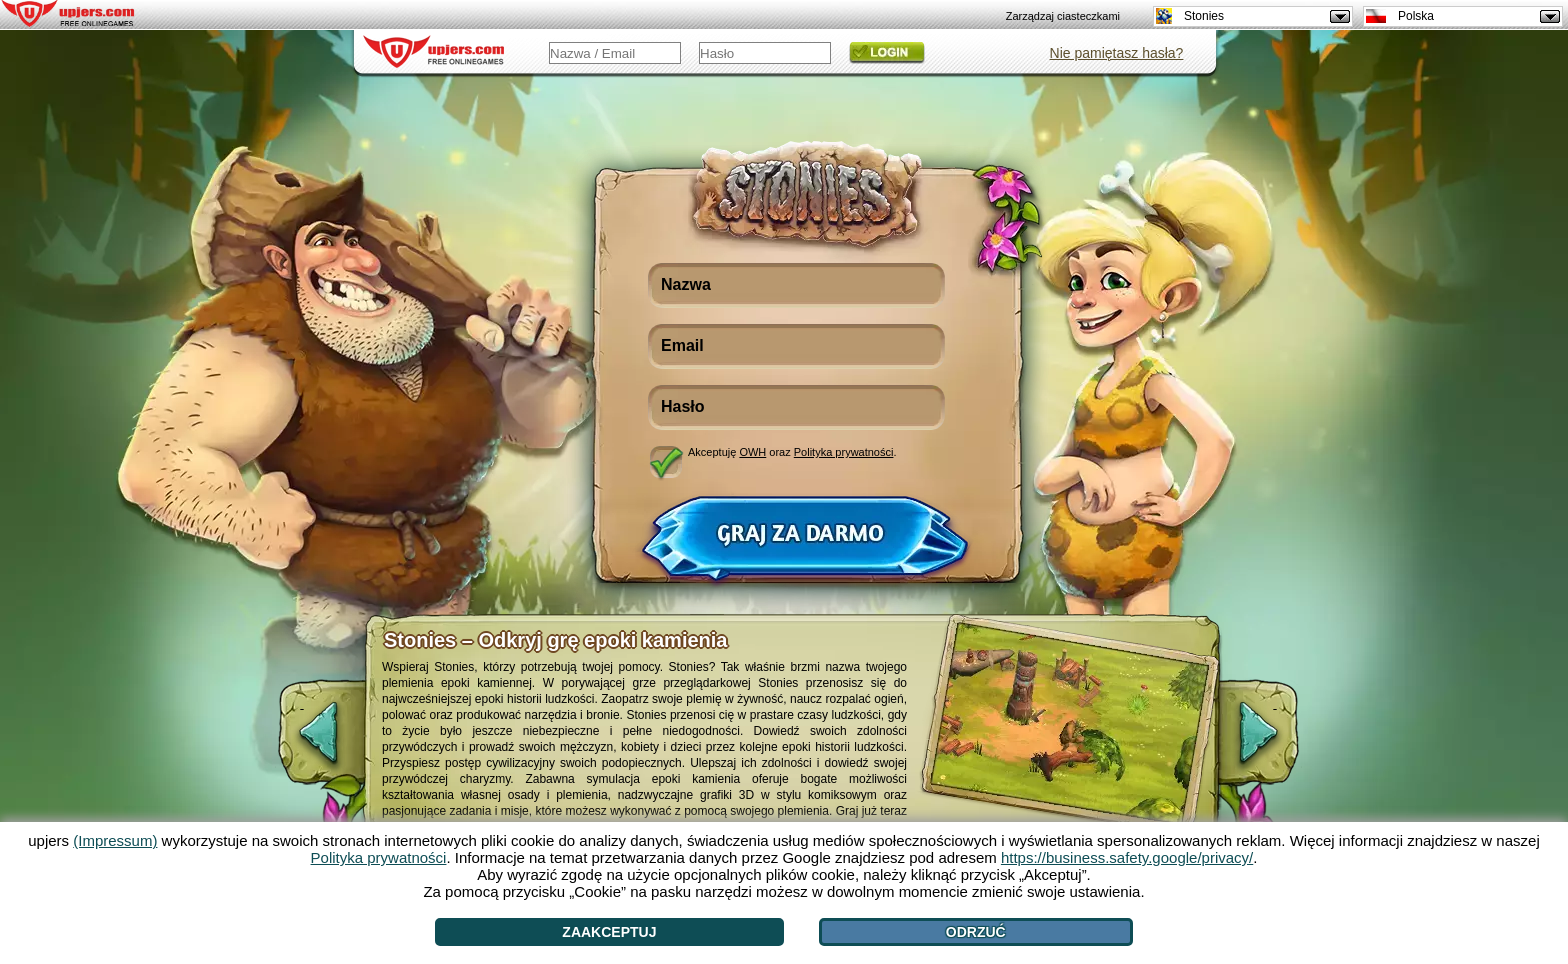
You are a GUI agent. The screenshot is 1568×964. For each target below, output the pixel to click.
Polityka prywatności (844, 452)
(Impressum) (115, 840)
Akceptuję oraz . (792, 452)
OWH (752, 452)
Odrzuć (976, 932)
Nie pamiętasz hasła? (1117, 53)
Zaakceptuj (609, 932)
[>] (1275, 743)
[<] (302, 743)
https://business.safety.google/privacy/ (1127, 857)
